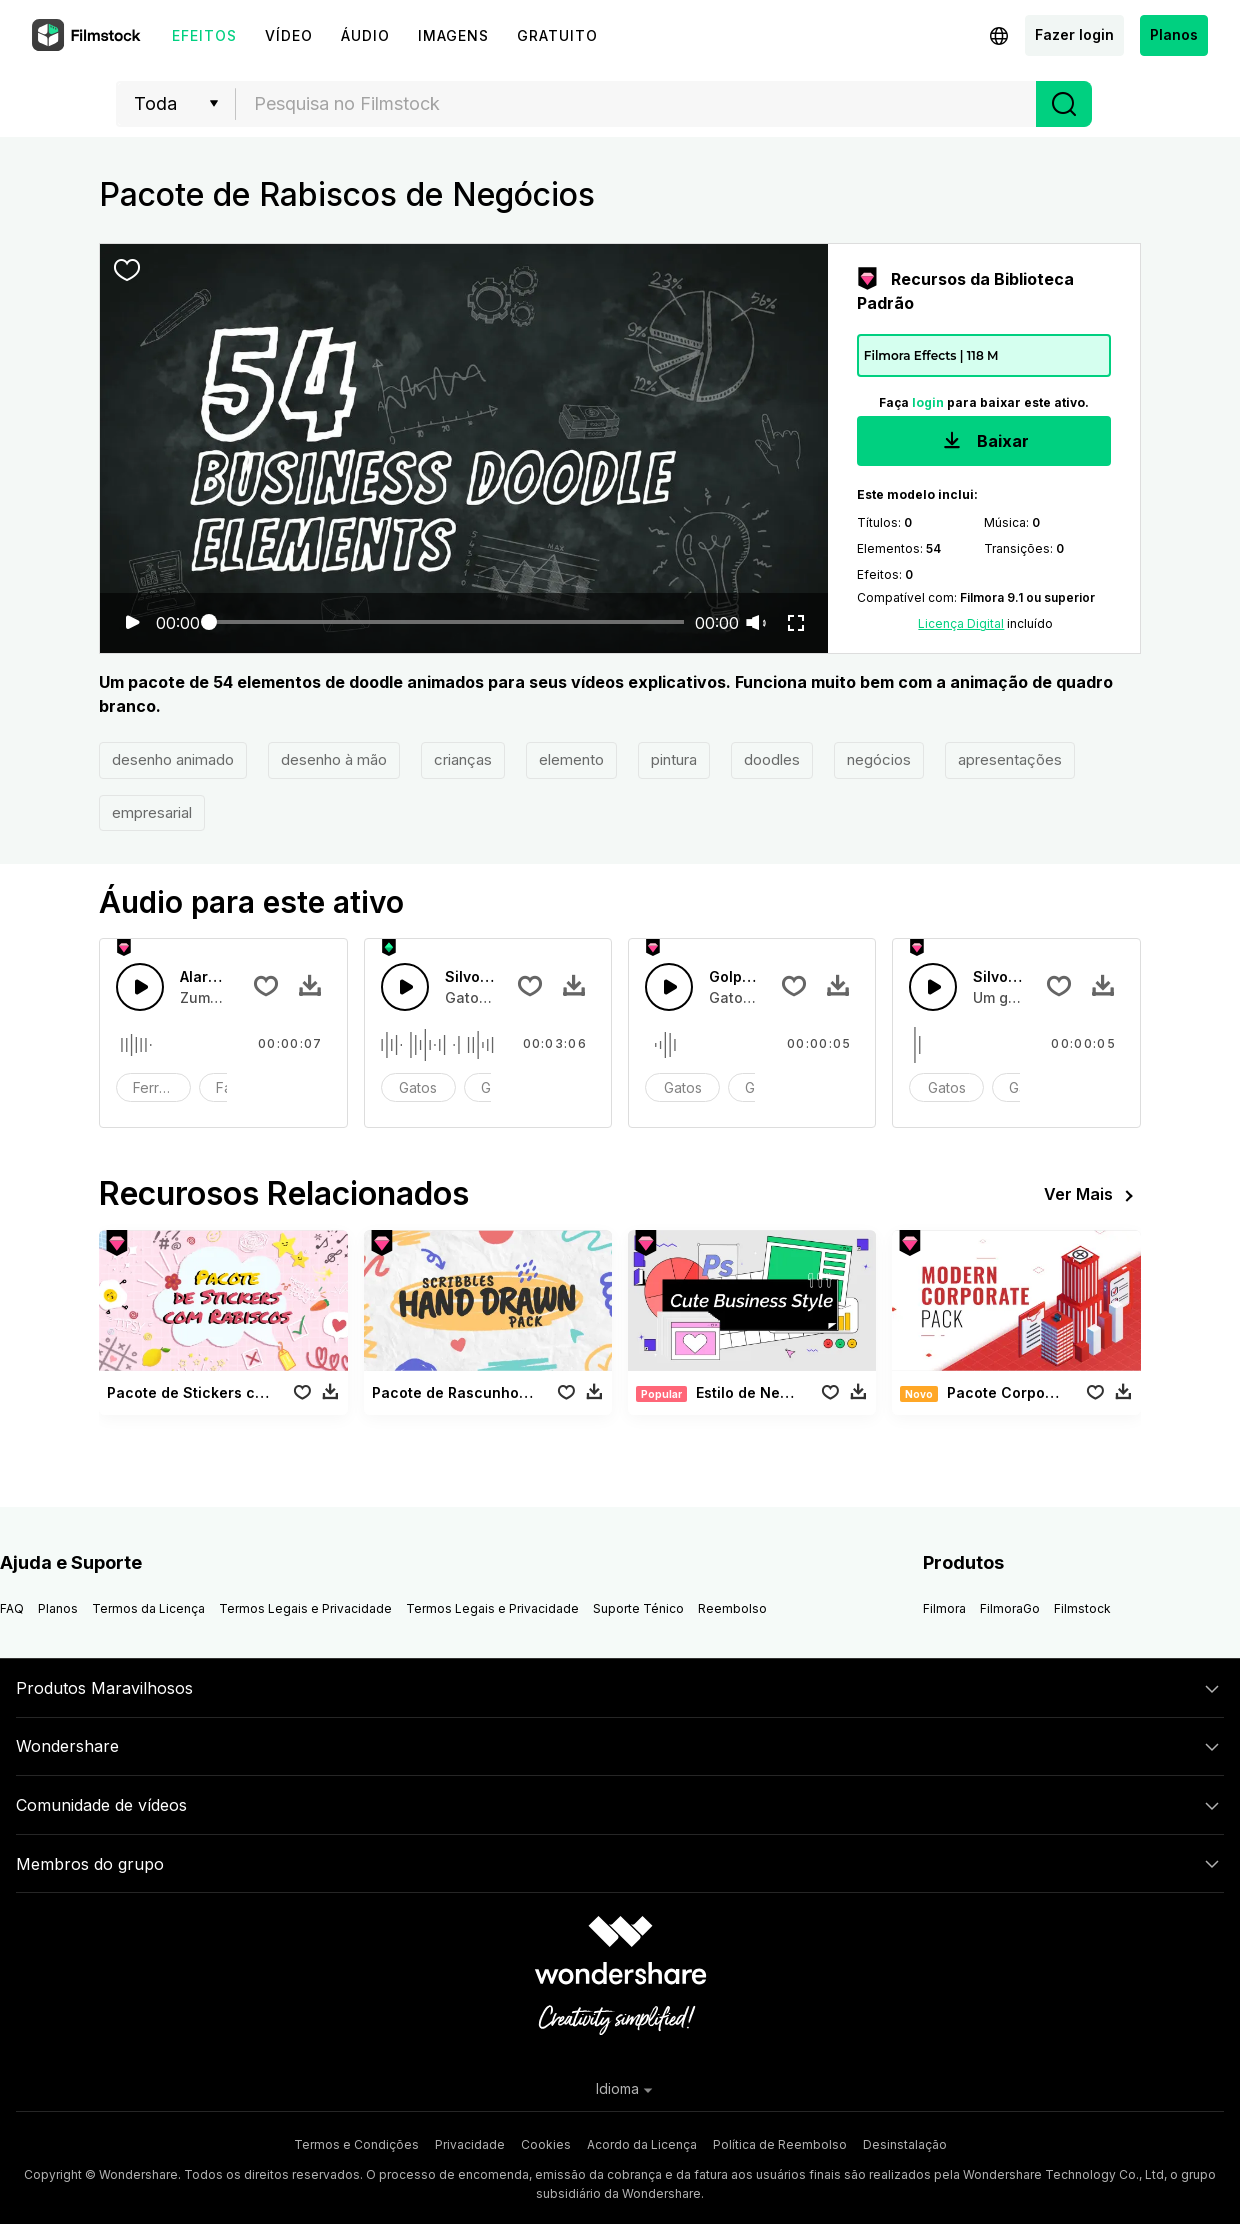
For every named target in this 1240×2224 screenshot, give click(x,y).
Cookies (546, 2144)
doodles (772, 759)
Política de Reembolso (780, 2144)
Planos (1174, 34)
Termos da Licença (148, 1608)
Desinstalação (905, 2144)
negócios (879, 759)
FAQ (12, 1608)
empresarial (152, 812)
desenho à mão (334, 759)
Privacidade (470, 2144)
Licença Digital (961, 623)
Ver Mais (1092, 1196)
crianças (463, 759)
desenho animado (173, 759)
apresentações (1010, 759)
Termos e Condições (356, 2144)
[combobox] (636, 104)
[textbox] (636, 104)
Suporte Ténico (638, 1608)
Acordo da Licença (642, 2144)
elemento (571, 759)
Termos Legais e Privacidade (305, 1608)
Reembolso (732, 1608)
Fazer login (1074, 34)
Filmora (944, 1608)
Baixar (984, 442)
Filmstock (1082, 1608)
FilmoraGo (1010, 1608)
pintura (674, 759)
